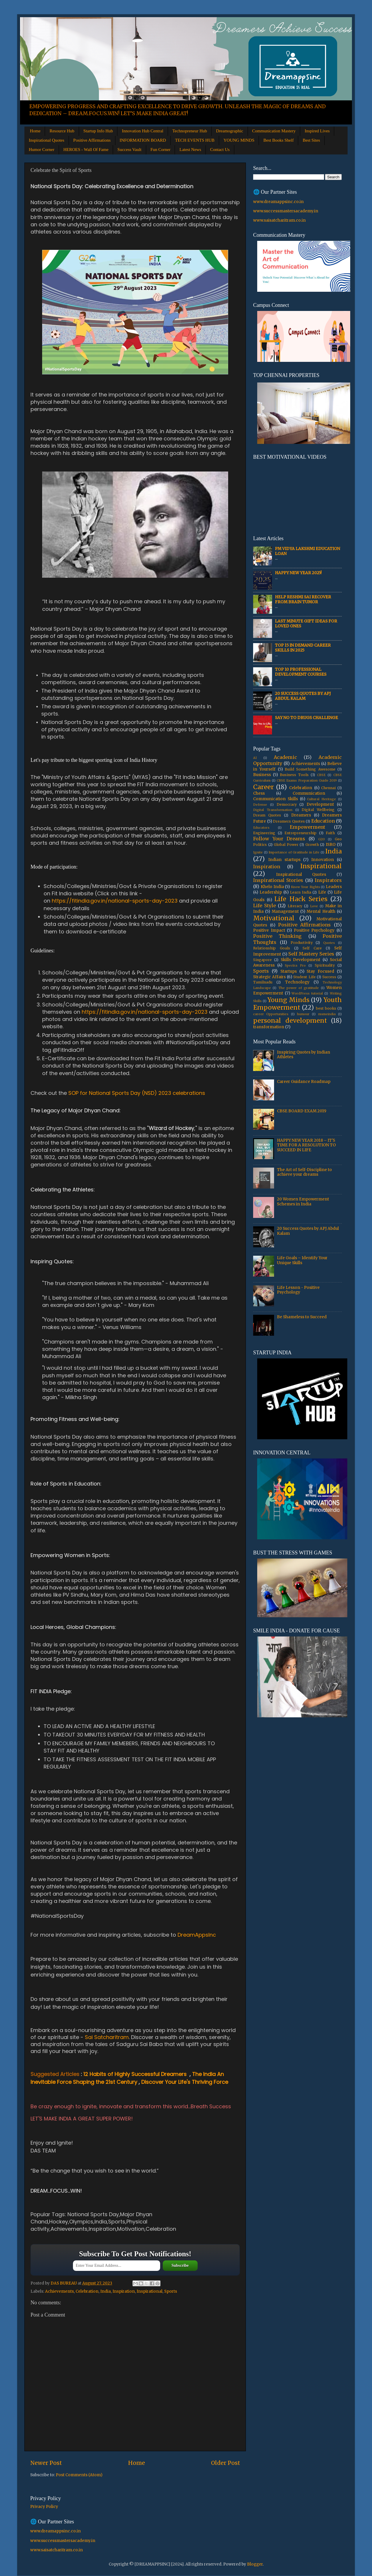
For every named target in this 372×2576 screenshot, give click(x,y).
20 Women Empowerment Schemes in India (303, 1201)
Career (263, 787)
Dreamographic (229, 131)
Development (320, 804)
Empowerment (307, 827)
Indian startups (284, 859)
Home (35, 131)
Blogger (255, 2564)
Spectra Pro (295, 965)
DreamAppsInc (197, 1934)
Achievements (59, 2291)
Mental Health (321, 911)
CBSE (321, 775)
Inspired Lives (317, 131)
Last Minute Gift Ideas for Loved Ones (306, 623)
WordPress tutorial (307, 993)
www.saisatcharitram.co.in (279, 220)
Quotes (329, 943)
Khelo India (272, 886)
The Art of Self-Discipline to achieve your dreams (304, 1172)
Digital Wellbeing (318, 809)
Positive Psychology (314, 930)
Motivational (273, 918)
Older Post (225, 2462)
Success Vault (129, 149)
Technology (297, 982)
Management (285, 911)
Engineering (264, 833)
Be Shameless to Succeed (302, 1316)
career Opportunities (270, 1014)
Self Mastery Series (311, 954)
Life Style (264, 905)
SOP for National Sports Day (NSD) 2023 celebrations (136, 1093)
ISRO (331, 844)
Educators (261, 828)
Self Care (312, 948)
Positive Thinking (277, 936)
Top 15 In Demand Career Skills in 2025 (303, 647)
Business (262, 774)
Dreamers (301, 815)
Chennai (328, 788)
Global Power (286, 844)
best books (326, 1008)
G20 (321, 839)
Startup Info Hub (98, 131)
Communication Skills (275, 798)
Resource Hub (61, 131)
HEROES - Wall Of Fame (85, 149)
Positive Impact (269, 930)
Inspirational (149, 2291)
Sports (170, 2291)
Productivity (302, 942)
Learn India (300, 892)
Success (329, 977)
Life (322, 892)
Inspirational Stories (278, 880)
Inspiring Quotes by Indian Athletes (303, 1054)
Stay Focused (320, 971)
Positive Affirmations (91, 140)
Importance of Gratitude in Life (294, 852)
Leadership (271, 892)
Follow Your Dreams (279, 839)
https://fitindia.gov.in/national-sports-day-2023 (115, 900)
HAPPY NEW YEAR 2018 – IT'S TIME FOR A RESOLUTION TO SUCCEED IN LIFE (306, 1145)
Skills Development (301, 959)
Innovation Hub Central (142, 131)
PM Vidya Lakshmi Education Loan (307, 551)
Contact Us (220, 149)
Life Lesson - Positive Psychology (298, 1290)
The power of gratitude (298, 988)
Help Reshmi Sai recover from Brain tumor (303, 599)
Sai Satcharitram (107, 2037)
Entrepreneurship (300, 833)
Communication (309, 793)
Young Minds (288, 1000)
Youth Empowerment (297, 1003)
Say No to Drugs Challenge (306, 717)
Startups (288, 971)
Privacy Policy (44, 2506)
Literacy (295, 906)
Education (323, 821)
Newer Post (46, 2462)
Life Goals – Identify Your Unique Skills (302, 1260)
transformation (268, 1026)
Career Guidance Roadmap (303, 1081)
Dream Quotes (267, 815)
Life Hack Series (300, 899)
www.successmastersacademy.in (285, 211)
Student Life (304, 977)
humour (303, 1014)
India (105, 2291)
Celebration (87, 2291)
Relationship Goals (271, 948)
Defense (260, 805)
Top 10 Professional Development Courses (300, 672)
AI (255, 758)
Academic (285, 757)
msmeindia (327, 1014)
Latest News (190, 149)
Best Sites (311, 140)
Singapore (262, 960)
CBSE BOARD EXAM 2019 (301, 1111)
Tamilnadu (262, 982)
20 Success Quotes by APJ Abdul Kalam (303, 696)
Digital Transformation (272, 810)
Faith (330, 833)
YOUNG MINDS (238, 140)
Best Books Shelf (278, 140)
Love (314, 906)
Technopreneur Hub (189, 131)
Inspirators (328, 880)
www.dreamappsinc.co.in (278, 201)
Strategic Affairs (269, 976)
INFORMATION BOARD (143, 140)
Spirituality (325, 965)
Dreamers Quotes (289, 821)
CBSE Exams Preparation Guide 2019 (307, 780)
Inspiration (123, 2291)
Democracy (287, 804)
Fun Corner (161, 149)
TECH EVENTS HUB (194, 140)
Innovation (322, 859)
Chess (259, 793)
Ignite (258, 852)
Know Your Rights (305, 887)
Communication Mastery (274, 131)
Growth (312, 844)
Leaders (334, 886)
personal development (290, 1020)
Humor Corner (41, 149)
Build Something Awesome (310, 769)
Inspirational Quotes (46, 140)
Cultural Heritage (321, 799)
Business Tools (294, 775)
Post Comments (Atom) (79, 2474)
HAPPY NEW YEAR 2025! (298, 572)
